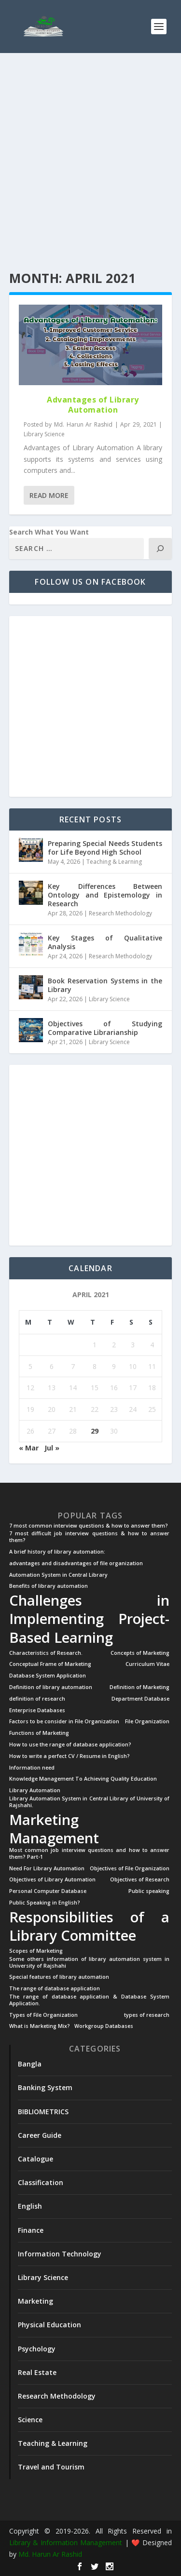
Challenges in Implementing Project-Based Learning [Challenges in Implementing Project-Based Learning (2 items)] (89, 1618)
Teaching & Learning (114, 862)
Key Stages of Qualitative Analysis (105, 942)
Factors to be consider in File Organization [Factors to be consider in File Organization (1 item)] (64, 1721)
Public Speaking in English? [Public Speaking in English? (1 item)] (44, 1903)
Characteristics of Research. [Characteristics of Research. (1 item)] (46, 1653)
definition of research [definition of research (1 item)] (37, 1699)
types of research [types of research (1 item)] (146, 2015)
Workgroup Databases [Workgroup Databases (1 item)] (103, 2026)
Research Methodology (120, 913)
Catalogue (35, 2158)
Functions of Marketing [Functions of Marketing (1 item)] (39, 1733)
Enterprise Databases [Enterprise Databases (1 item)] (37, 1710)
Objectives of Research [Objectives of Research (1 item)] (139, 1880)
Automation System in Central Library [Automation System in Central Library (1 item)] (58, 1575)
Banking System (45, 2087)
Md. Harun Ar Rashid (83, 424)
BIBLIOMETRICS (43, 2111)
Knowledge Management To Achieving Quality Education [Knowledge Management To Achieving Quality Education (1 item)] (83, 1779)
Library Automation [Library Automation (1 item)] (34, 1790)
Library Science (44, 434)
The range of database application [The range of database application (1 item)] (54, 1989)
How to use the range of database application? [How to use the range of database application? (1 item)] (70, 1745)
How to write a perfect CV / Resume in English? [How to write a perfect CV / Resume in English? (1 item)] (69, 1756)
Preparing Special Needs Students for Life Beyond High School (105, 848)
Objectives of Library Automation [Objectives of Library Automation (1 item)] (52, 1880)
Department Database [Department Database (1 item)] (140, 1699)
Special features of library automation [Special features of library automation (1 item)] (59, 1977)
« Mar (29, 1447)
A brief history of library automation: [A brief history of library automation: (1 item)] (57, 1552)
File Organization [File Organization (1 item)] (147, 1721)
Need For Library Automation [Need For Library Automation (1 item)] (46, 1868)
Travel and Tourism (51, 2466)
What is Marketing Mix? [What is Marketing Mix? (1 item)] (39, 2026)
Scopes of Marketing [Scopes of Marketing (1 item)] (36, 1951)
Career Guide (39, 2135)
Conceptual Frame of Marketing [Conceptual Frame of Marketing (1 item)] (50, 1664)
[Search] (160, 548)
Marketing (35, 2301)
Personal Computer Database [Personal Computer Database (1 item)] (47, 1891)
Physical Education (49, 2324)
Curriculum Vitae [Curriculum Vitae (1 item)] (147, 1664)
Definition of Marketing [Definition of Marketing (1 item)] (139, 1687)
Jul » (51, 1447)
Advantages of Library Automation (93, 404)
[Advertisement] (90, 162)
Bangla (30, 2063)
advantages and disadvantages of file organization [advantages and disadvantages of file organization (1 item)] (76, 1563)
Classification (40, 2182)
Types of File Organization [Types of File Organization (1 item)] (43, 2015)
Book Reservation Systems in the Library (105, 985)
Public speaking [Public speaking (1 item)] (148, 1891)
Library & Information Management (66, 2542)
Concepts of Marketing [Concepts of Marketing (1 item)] (140, 1653)
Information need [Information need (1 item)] (32, 1768)
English (30, 2206)
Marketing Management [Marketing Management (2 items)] (54, 1829)
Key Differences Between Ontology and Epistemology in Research (105, 895)
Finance (30, 2230)
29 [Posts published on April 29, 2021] (94, 1431)
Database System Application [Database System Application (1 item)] (47, 1676)
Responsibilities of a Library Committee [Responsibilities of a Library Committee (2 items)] (89, 1926)
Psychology (37, 2348)
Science (30, 2419)
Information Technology (59, 2253)
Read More (49, 495)
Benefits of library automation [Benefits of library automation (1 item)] (48, 1586)
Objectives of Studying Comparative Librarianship (105, 1028)
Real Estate (37, 2372)
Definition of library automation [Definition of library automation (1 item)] (50, 1687)
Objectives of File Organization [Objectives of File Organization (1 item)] (129, 1868)
